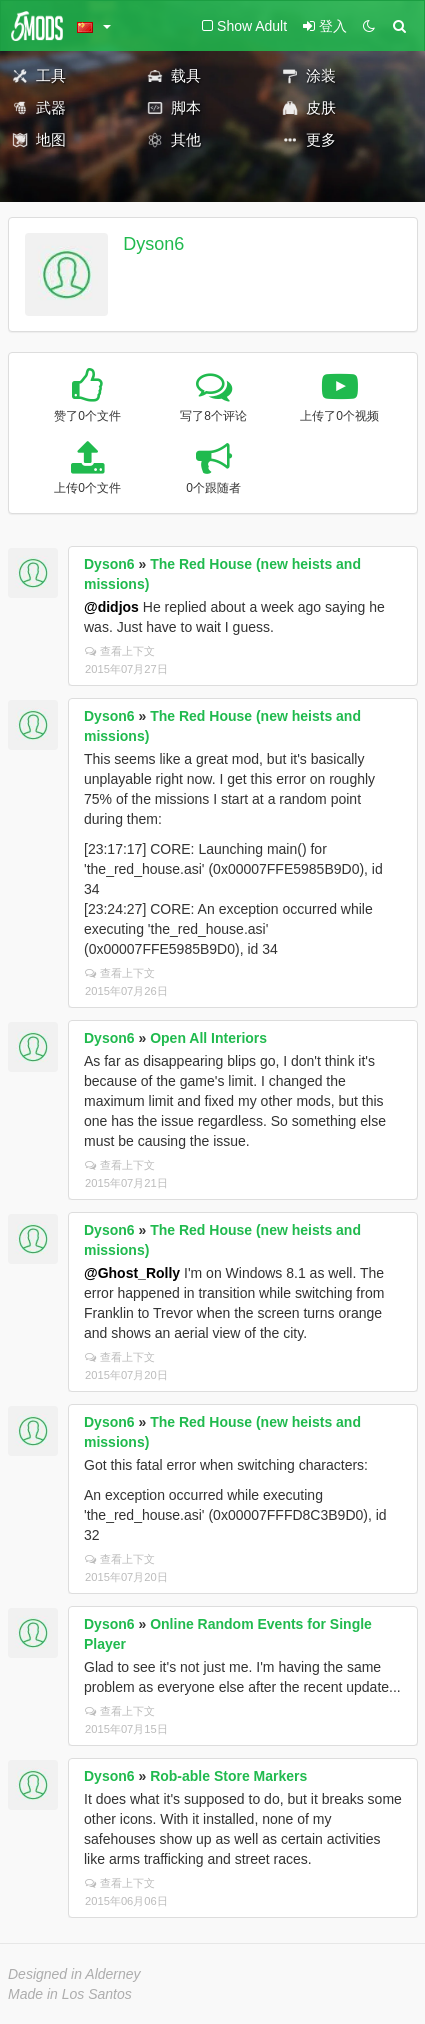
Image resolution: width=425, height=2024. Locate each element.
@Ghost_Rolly (132, 1273)
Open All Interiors (208, 1038)
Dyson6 (153, 244)
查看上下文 (120, 651)
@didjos (111, 607)
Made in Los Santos (70, 1994)
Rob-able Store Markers (228, 1776)
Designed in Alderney (74, 1974)
